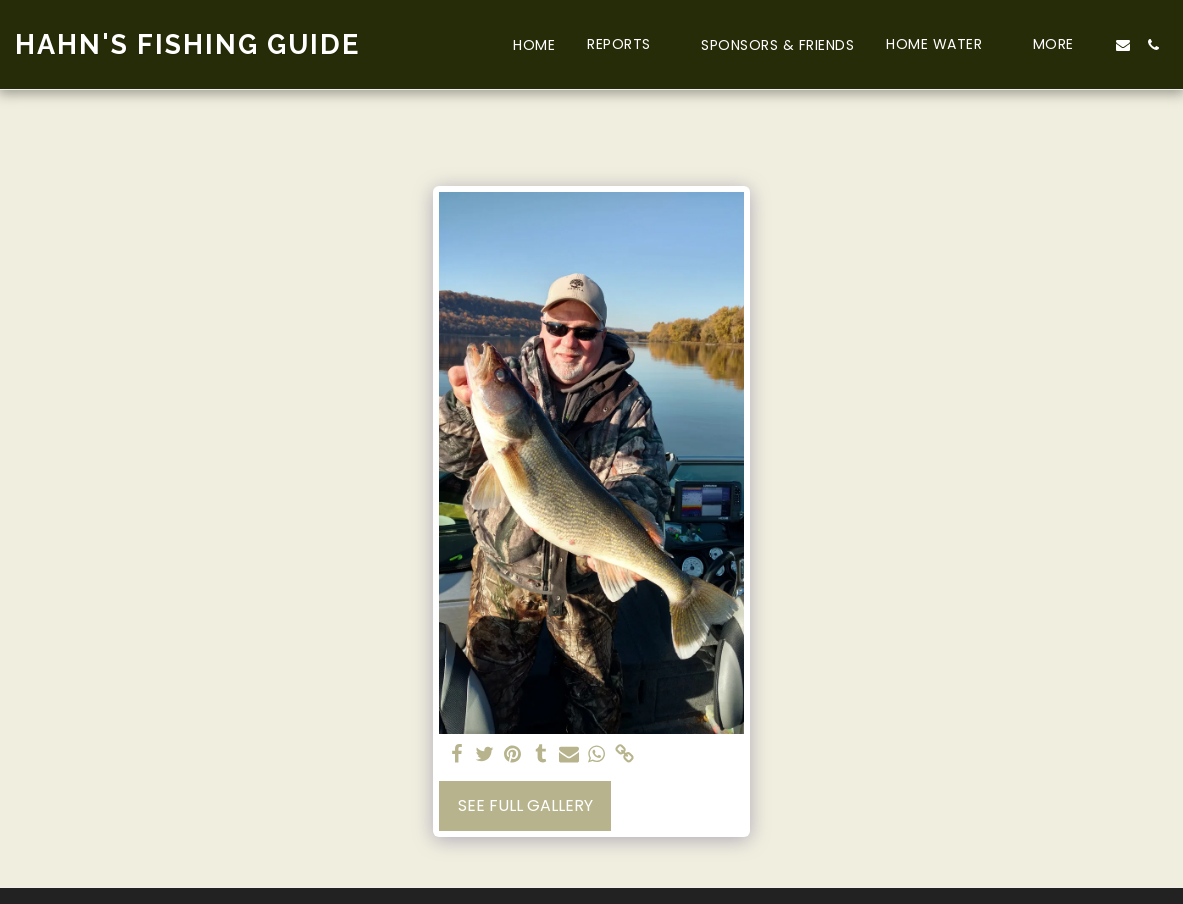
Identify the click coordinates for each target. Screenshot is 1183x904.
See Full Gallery (525, 805)
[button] (628, 44)
